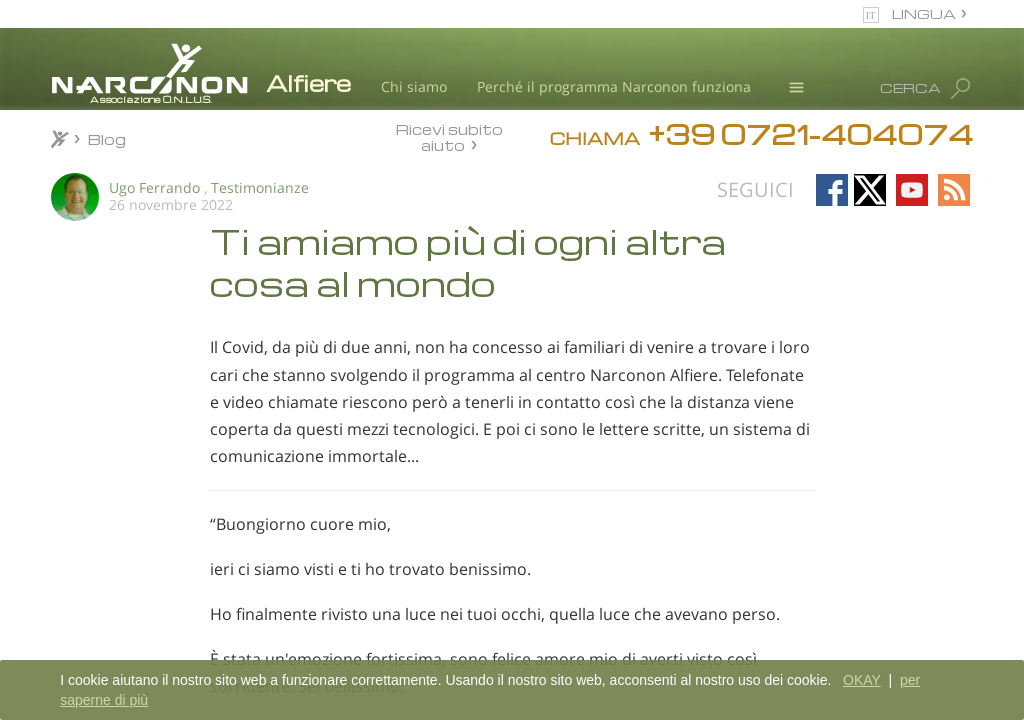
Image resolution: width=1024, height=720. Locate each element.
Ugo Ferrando (154, 187)
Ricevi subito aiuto (449, 136)
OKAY (862, 680)
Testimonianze (260, 187)
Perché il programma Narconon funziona (614, 86)
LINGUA (924, 13)
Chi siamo (414, 86)
